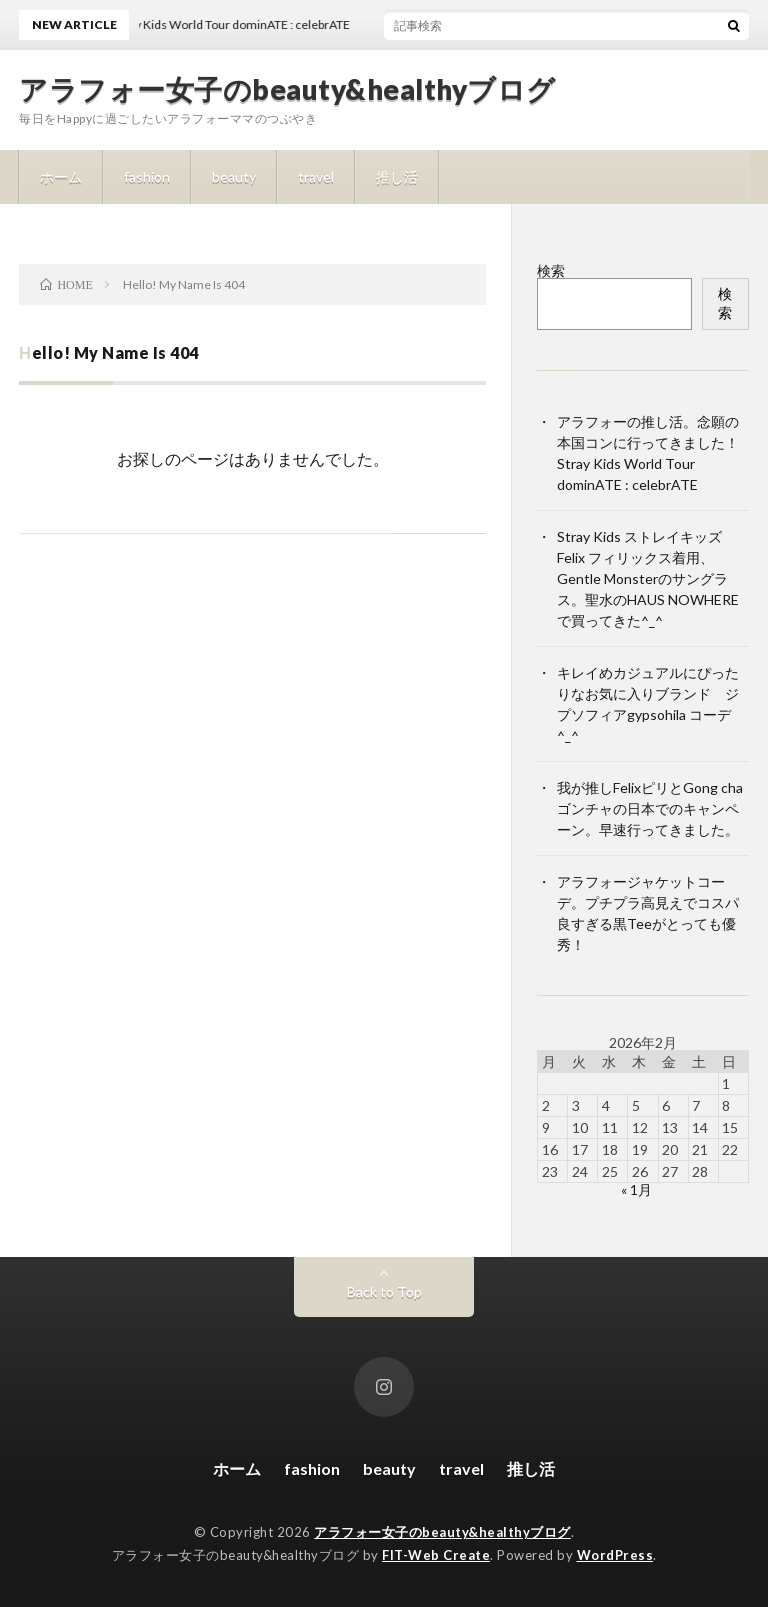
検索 (551, 270)
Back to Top (384, 1291)
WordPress (615, 1555)
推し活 (397, 176)
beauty (234, 176)
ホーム (61, 176)
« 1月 (636, 1189)
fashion (147, 176)
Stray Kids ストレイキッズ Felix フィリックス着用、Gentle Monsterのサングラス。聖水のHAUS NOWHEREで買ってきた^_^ (648, 578)
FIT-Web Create (436, 1555)
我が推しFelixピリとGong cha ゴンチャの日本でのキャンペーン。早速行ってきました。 (650, 808)
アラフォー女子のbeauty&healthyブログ (287, 89)
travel (316, 176)
